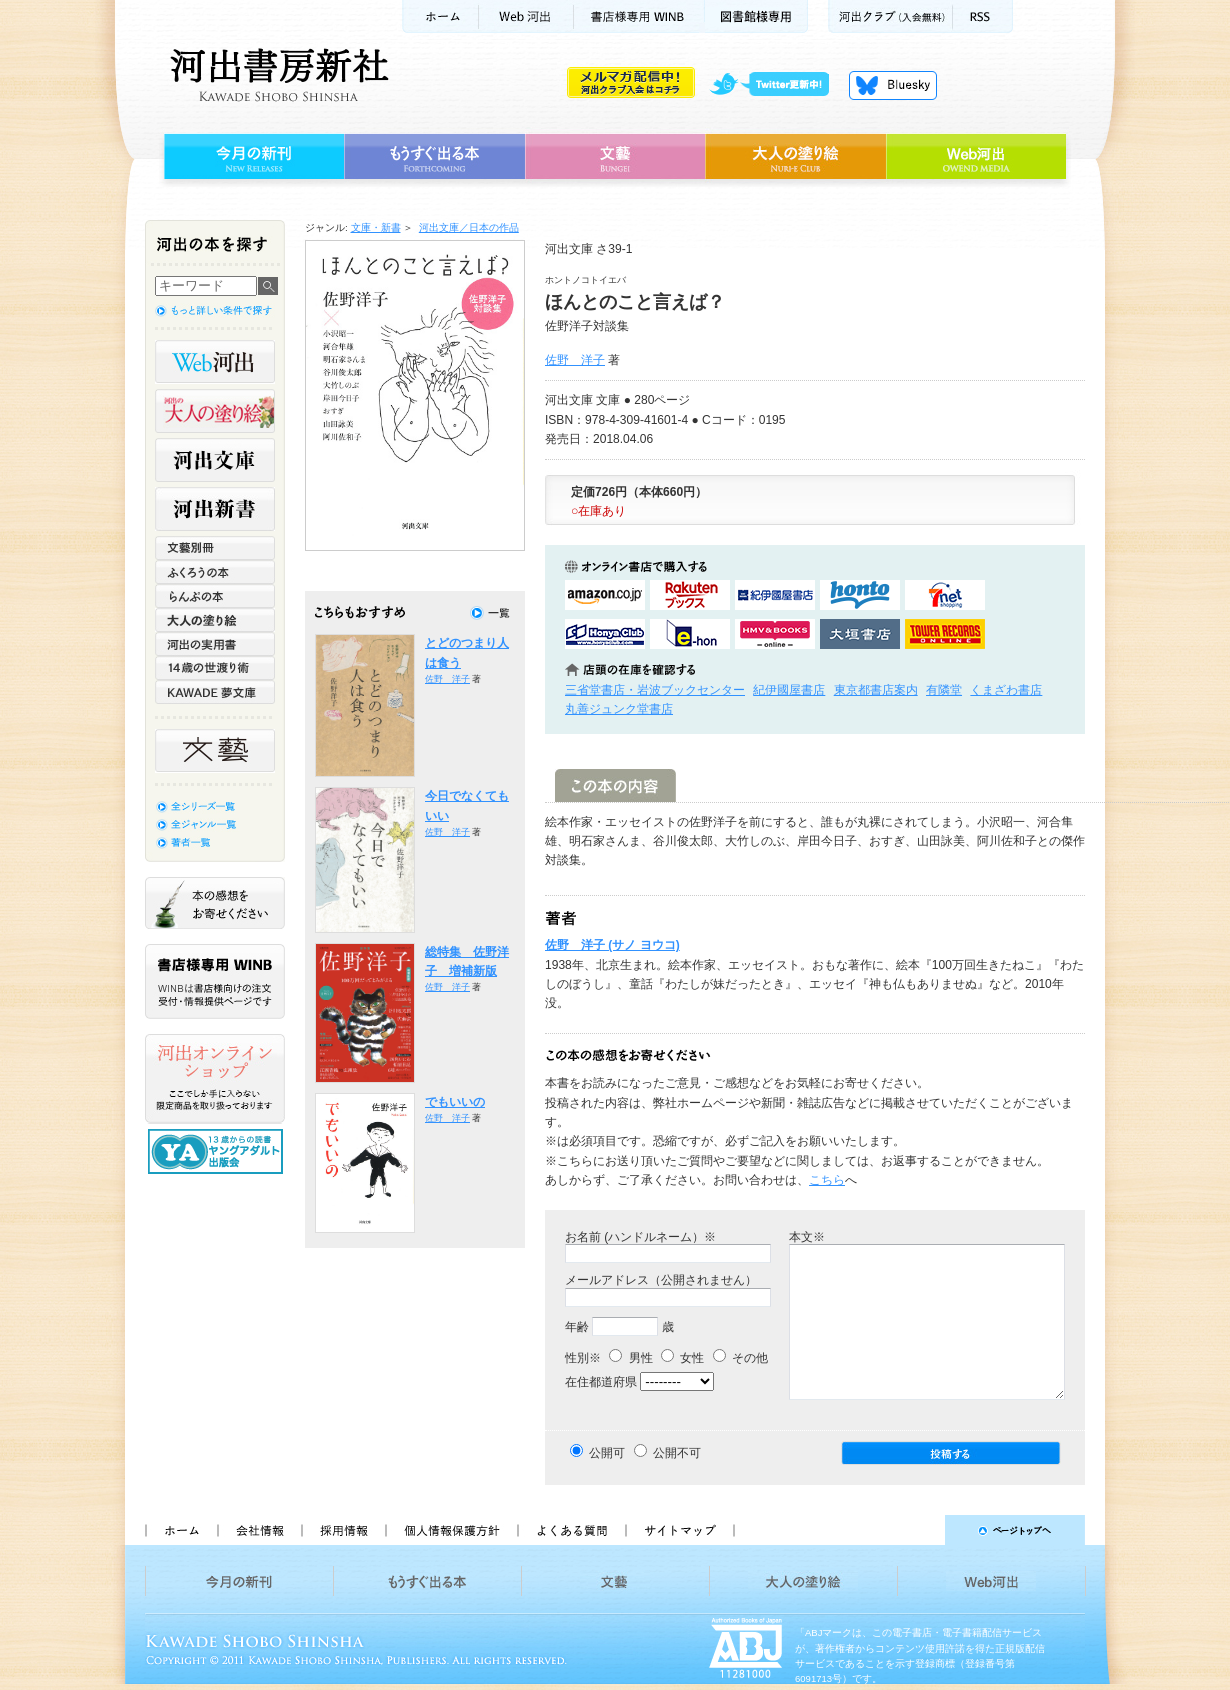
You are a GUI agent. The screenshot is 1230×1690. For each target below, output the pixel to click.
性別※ (583, 1358)
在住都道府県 (601, 1382)
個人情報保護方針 (451, 1530)
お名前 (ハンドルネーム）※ (640, 1237)
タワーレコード (945, 634)
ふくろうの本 (215, 572)
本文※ (807, 1237)
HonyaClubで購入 (605, 634)
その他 (740, 1358)
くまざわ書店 (1006, 690)
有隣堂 (944, 690)
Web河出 (526, 16)
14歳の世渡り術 (215, 668)
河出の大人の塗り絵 (215, 411)
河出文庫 (215, 460)
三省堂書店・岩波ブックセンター (655, 690)
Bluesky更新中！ (893, 85)
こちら (827, 1180)
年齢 (577, 1327)
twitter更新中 (776, 85)
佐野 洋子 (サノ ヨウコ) (612, 945)
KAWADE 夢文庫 (215, 692)
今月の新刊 (251, 157)
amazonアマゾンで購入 (605, 595)
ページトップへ (918, 1530)
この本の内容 (615, 785)
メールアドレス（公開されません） (661, 1280)
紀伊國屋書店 (789, 690)
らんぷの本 (215, 596)
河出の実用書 (215, 644)
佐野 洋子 (575, 360)
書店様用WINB (639, 16)
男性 (630, 1358)
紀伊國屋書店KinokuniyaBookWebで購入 (775, 595)
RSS (983, 16)
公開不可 (677, 1453)
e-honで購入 (690, 634)
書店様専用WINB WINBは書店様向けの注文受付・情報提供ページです (215, 981)
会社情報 (259, 1530)
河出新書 (215, 509)
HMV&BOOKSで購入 (775, 634)
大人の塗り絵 (795, 157)
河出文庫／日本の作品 (469, 227)
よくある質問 (571, 1530)
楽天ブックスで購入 (690, 595)
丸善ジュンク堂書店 (619, 709)
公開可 (607, 1453)
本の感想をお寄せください (215, 903)
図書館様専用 (756, 16)
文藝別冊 (215, 548)
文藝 (615, 157)
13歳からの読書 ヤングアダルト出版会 (218, 1151)
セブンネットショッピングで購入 (945, 595)
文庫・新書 (376, 227)
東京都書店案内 (876, 690)
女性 (682, 1358)
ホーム (440, 16)
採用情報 (343, 1530)
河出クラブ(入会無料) (890, 16)
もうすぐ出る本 (434, 157)
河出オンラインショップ (215, 1079)
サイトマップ (680, 1530)
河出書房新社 (276, 75)
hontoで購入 (860, 595)
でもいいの (455, 1102)
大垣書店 (860, 634)
